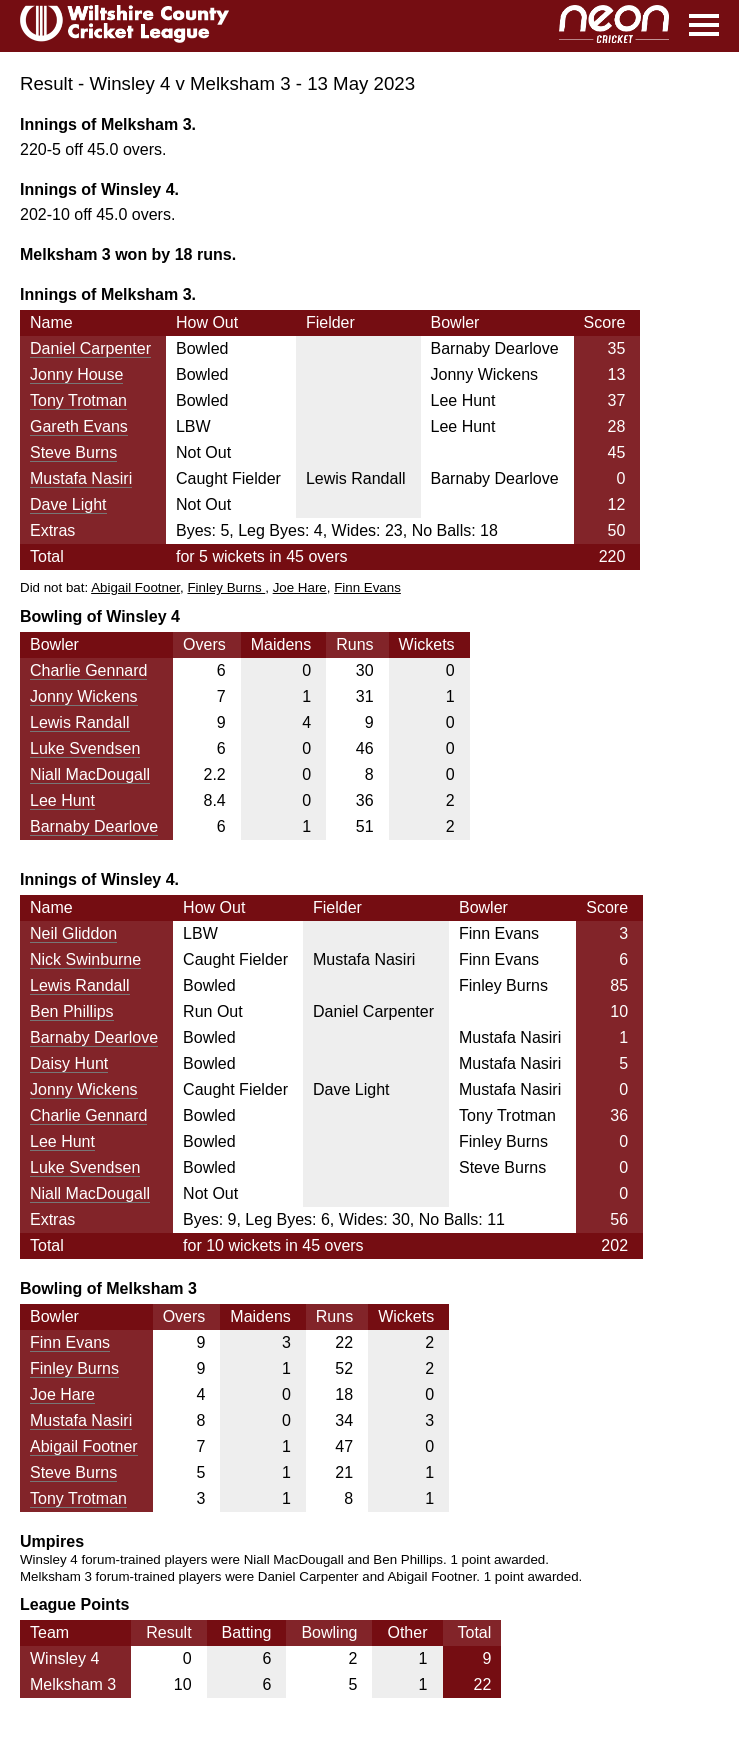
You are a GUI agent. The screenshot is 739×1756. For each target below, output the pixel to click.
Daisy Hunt (69, 1063)
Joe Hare (300, 587)
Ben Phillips (72, 1011)
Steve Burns (73, 452)
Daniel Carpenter (90, 348)
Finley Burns (226, 587)
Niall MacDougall (90, 774)
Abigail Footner (135, 587)
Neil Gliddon (73, 933)
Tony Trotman (78, 400)
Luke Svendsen (85, 748)
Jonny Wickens (84, 696)
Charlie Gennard (88, 670)
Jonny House (76, 374)
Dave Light (68, 504)
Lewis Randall (80, 722)
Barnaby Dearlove (94, 826)
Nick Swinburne (85, 959)
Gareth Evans (79, 426)
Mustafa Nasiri (81, 478)
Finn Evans (367, 587)
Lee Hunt (62, 800)
